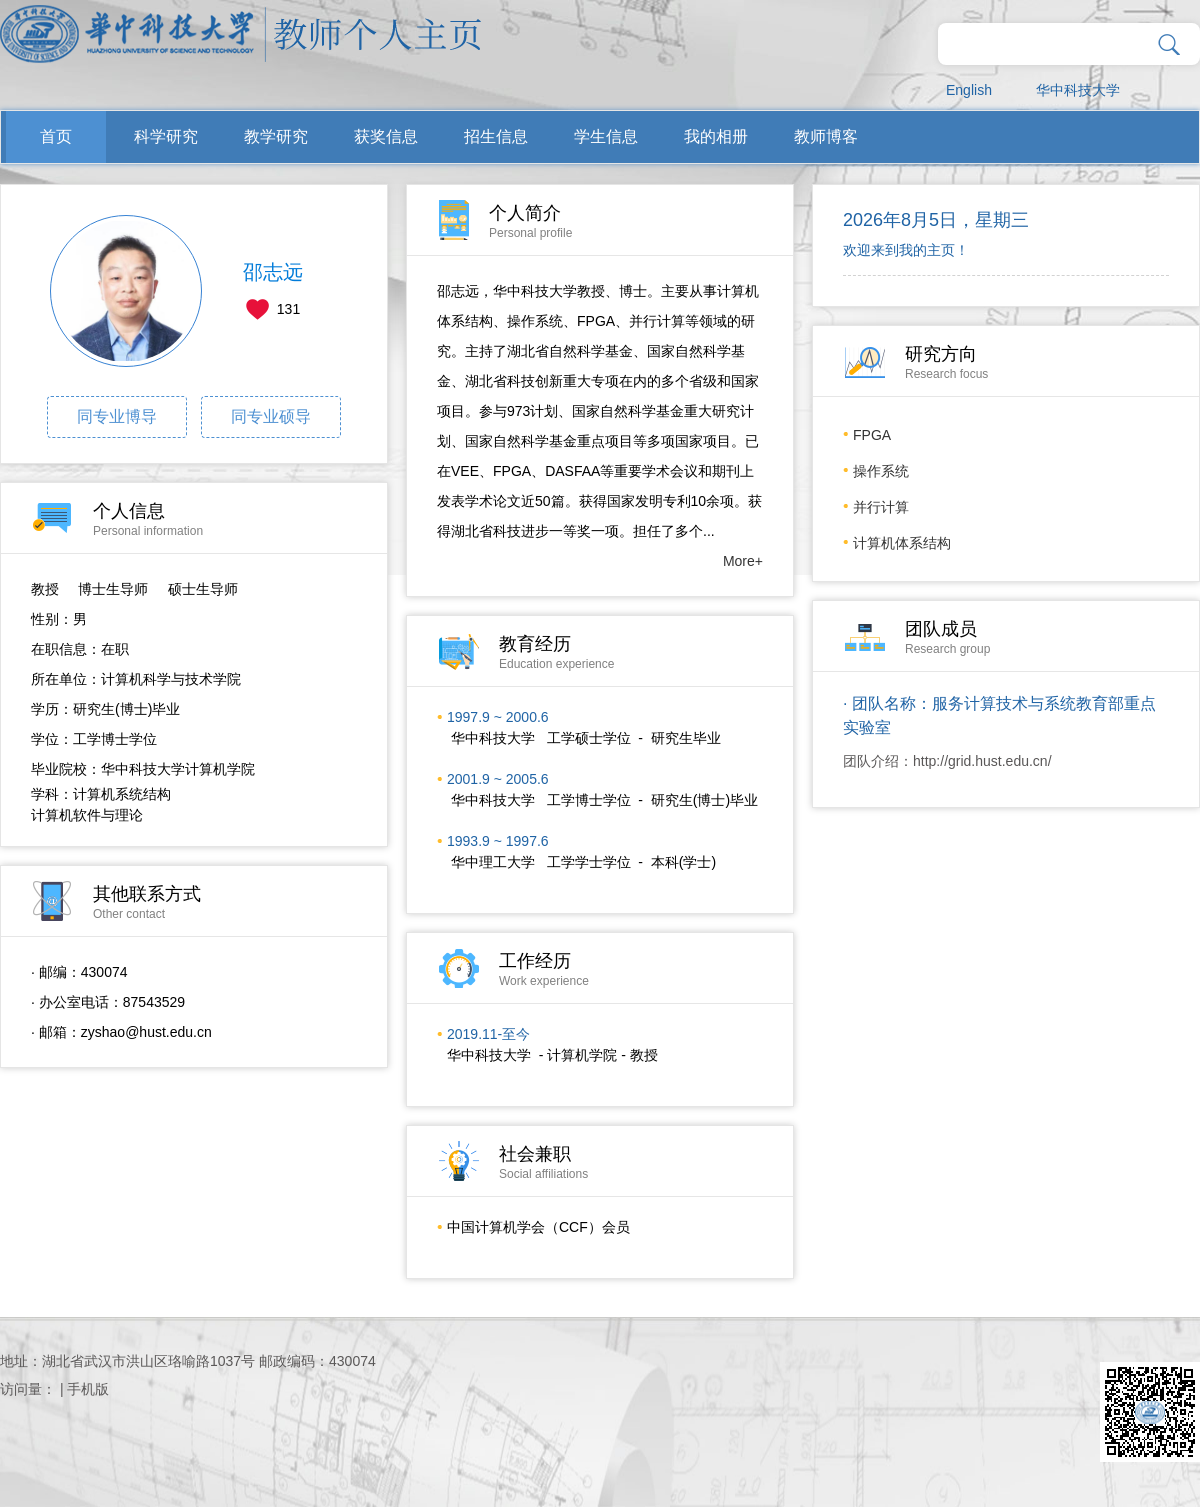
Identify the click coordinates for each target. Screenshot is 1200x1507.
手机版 (88, 1389)
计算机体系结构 (902, 543)
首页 (56, 136)
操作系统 (881, 471)
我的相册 (716, 136)
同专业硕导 (271, 416)
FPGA (872, 435)
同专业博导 (117, 416)
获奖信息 (386, 136)
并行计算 (881, 507)
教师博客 (826, 136)
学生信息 (606, 136)
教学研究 (276, 136)
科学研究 (166, 136)
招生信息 (496, 136)
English (969, 90)
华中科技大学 (1078, 90)
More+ (743, 561)
